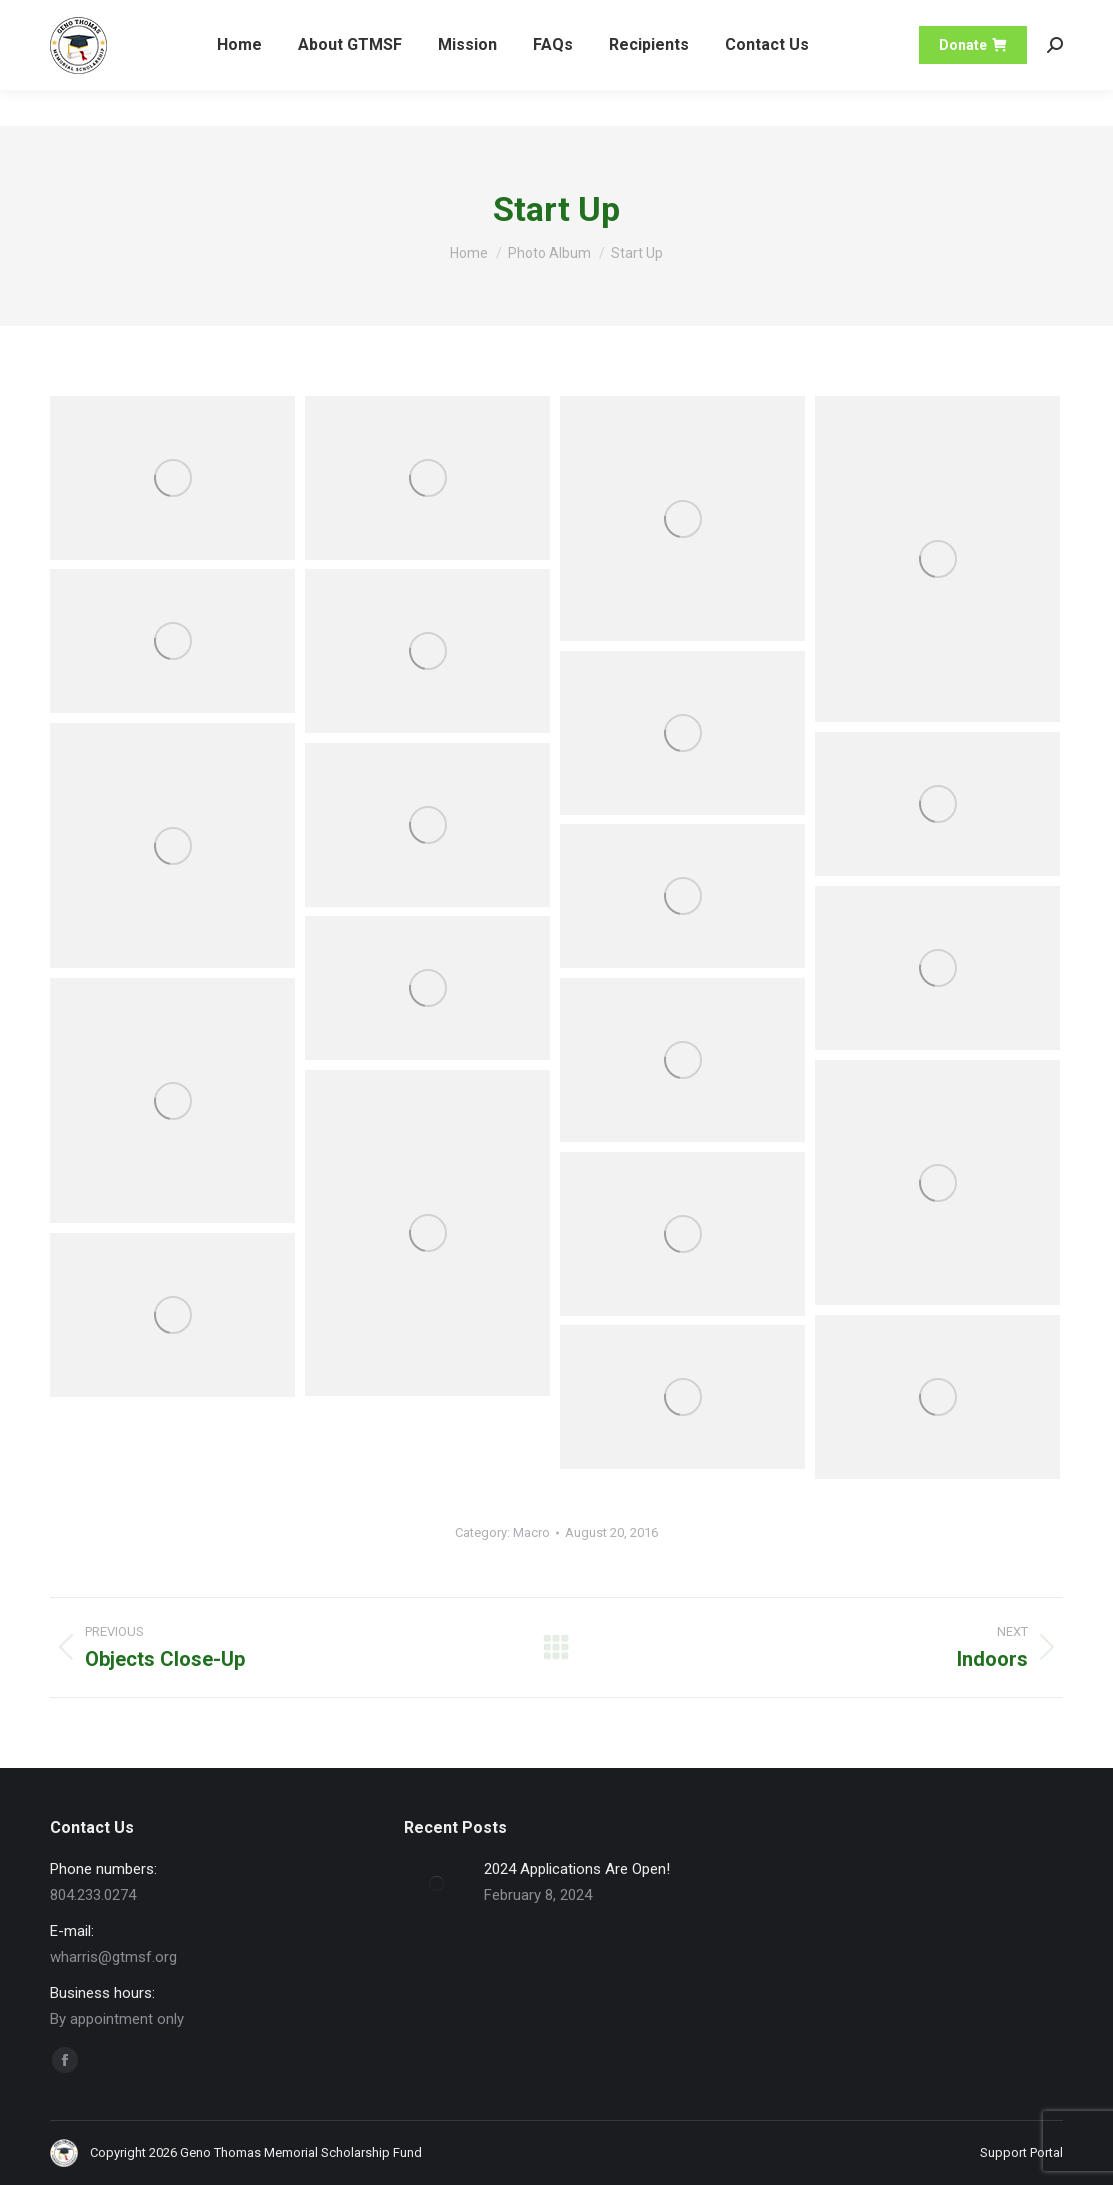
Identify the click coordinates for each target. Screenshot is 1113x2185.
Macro (531, 1532)
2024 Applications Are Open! (577, 1869)
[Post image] (436, 1884)
